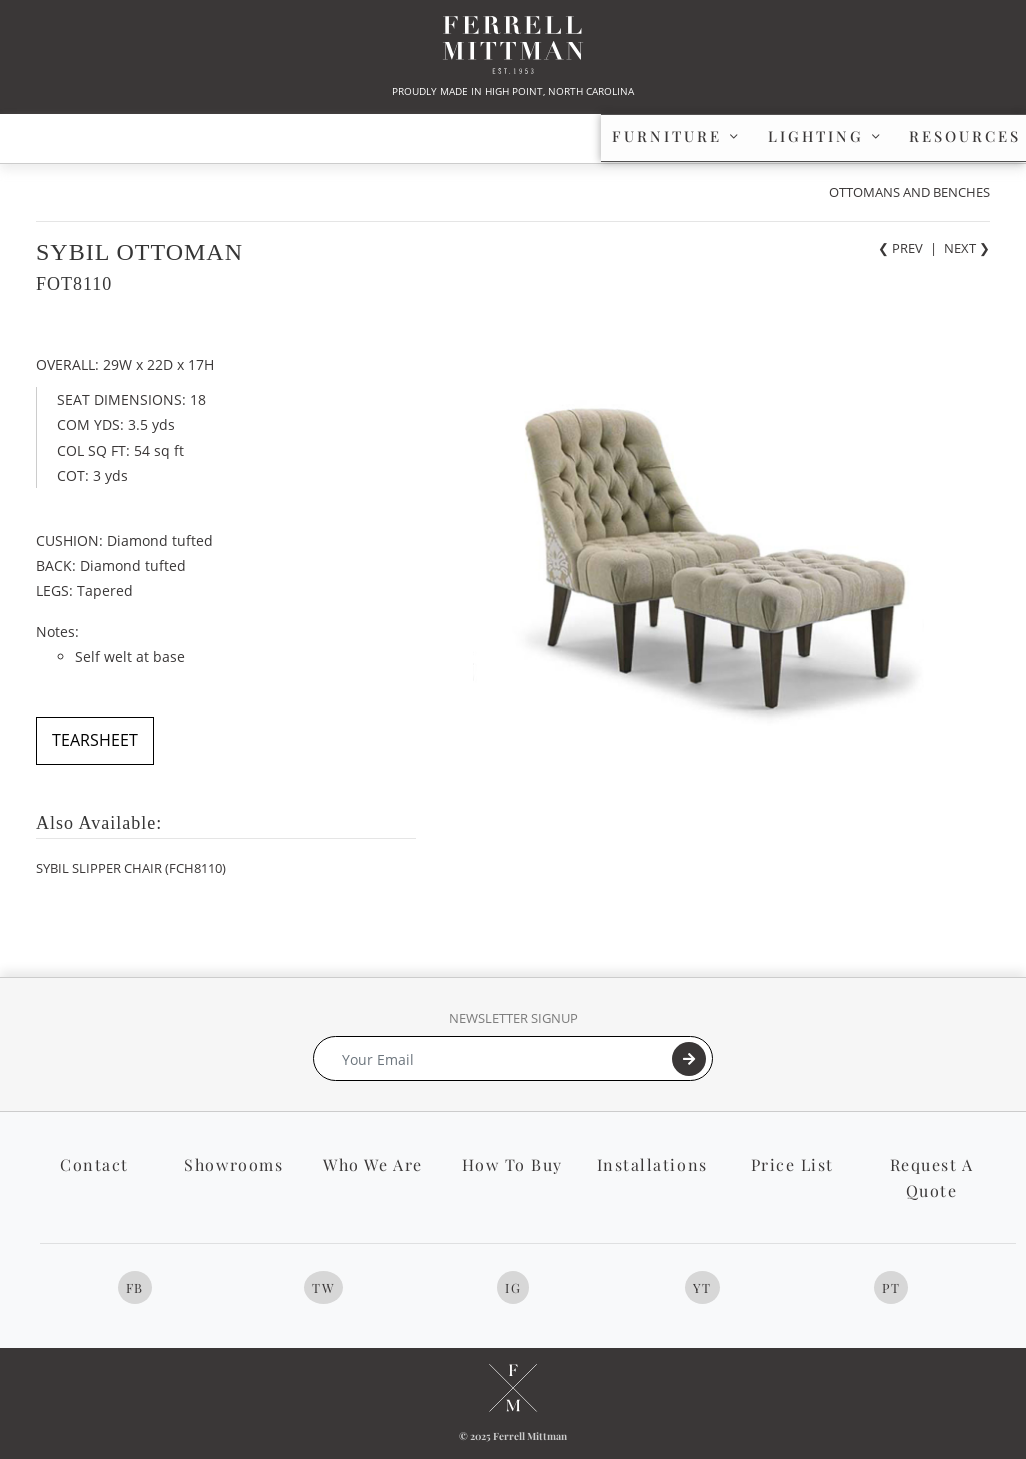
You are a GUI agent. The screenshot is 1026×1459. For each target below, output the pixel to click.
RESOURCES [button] (563, 136)
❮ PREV (900, 248)
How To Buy (512, 1164)
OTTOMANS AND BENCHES (909, 192)
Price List (792, 1164)
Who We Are (372, 1164)
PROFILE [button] (772, 136)
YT (702, 1287)
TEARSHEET (95, 740)
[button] (936, 137)
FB (135, 1287)
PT (891, 1287)
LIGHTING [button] (347, 136)
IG (513, 1287)
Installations (652, 1164)
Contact (94, 1164)
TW (323, 1287)
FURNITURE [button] (133, 136)
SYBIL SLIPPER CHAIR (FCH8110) (131, 868)
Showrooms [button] (233, 1164)
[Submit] (689, 1059)
